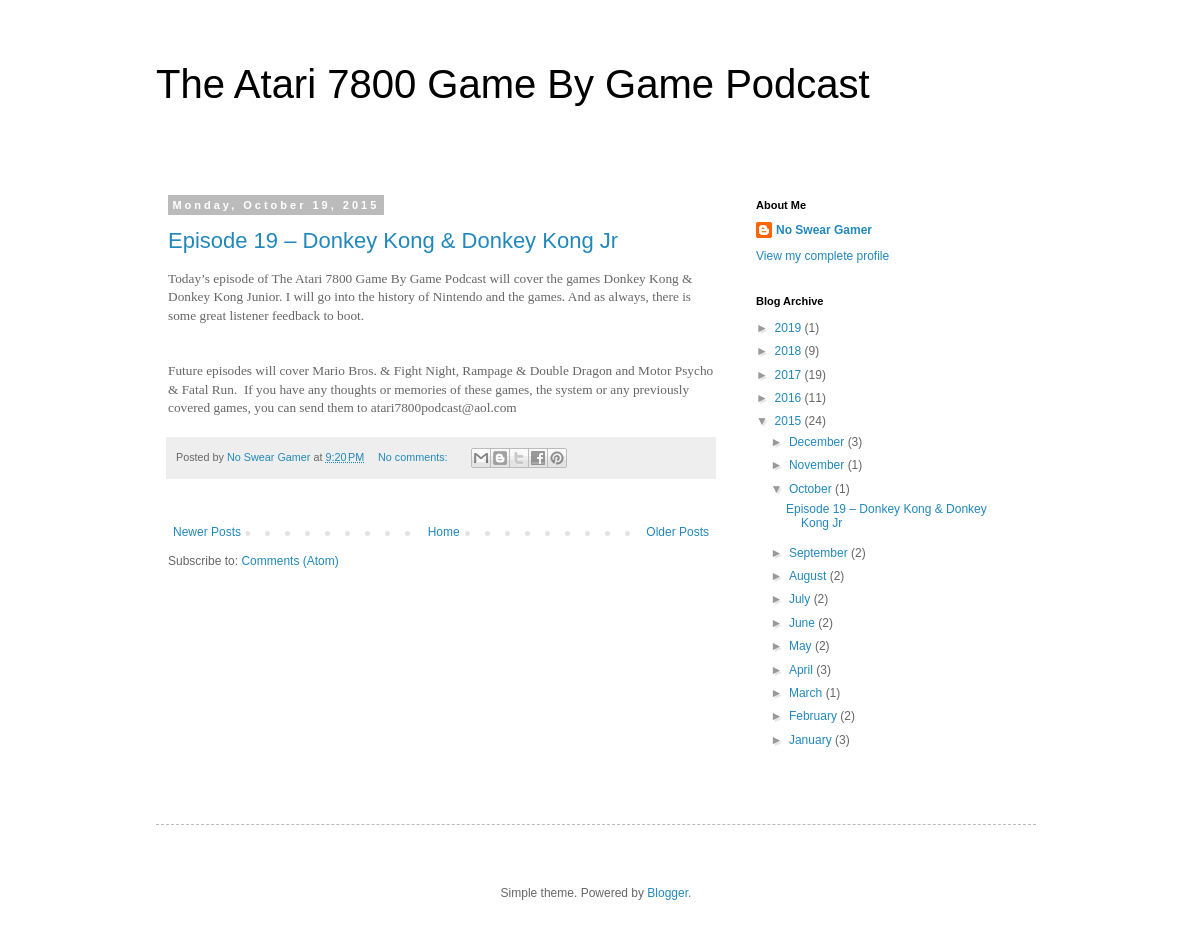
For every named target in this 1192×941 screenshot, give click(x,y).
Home (444, 532)
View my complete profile (822, 256)
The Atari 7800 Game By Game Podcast (513, 84)
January (812, 740)
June (803, 623)
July (801, 599)
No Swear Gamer (824, 230)
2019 (790, 328)
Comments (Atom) (289, 561)
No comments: (414, 457)
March (807, 693)
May (802, 646)
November (818, 465)
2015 (790, 421)
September (820, 553)
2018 (790, 351)
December (818, 442)
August (809, 576)
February (814, 716)
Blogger (667, 893)
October (812, 489)
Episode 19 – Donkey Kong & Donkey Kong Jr (393, 240)
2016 (790, 398)
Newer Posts (207, 532)
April (802, 670)
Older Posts (677, 532)
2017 (790, 375)
